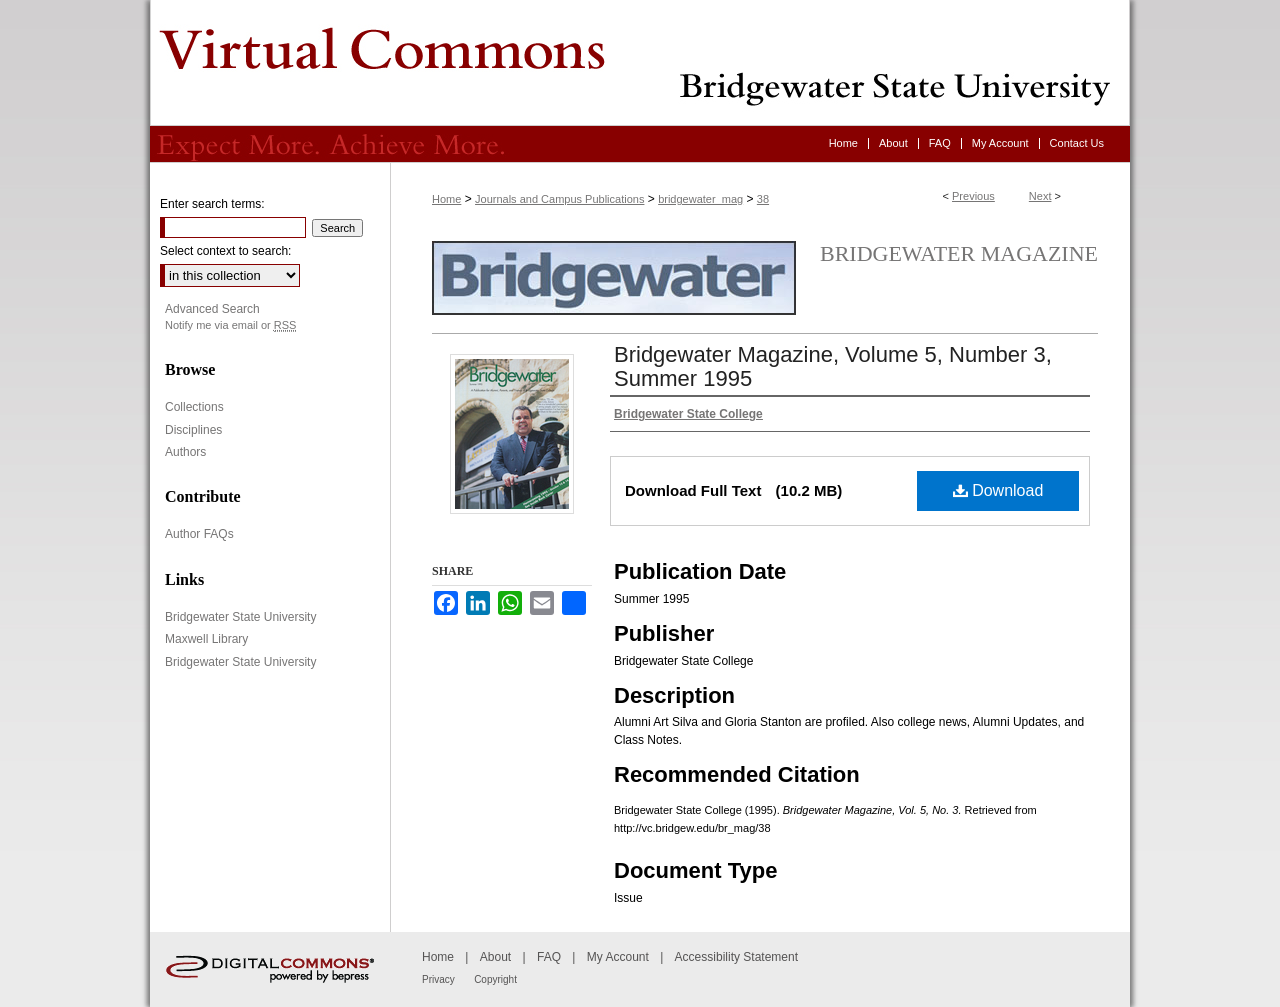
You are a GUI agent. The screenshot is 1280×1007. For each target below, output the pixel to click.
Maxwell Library (206, 639)
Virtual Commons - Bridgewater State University (640, 63)
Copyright (495, 979)
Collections (194, 407)
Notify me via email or (230, 325)
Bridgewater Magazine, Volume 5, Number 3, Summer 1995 (833, 366)
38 (763, 199)
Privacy (438, 979)
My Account (618, 957)
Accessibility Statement (736, 957)
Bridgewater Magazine (959, 253)
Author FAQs (199, 534)
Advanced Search (212, 309)
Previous (973, 196)
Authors (185, 452)
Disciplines (193, 430)
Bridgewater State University (240, 617)
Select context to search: (225, 251)
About (495, 957)
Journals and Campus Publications (559, 199)
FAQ (549, 957)
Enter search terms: (212, 204)
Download (998, 490)
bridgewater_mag (700, 199)
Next (1040, 196)
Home (446, 199)
